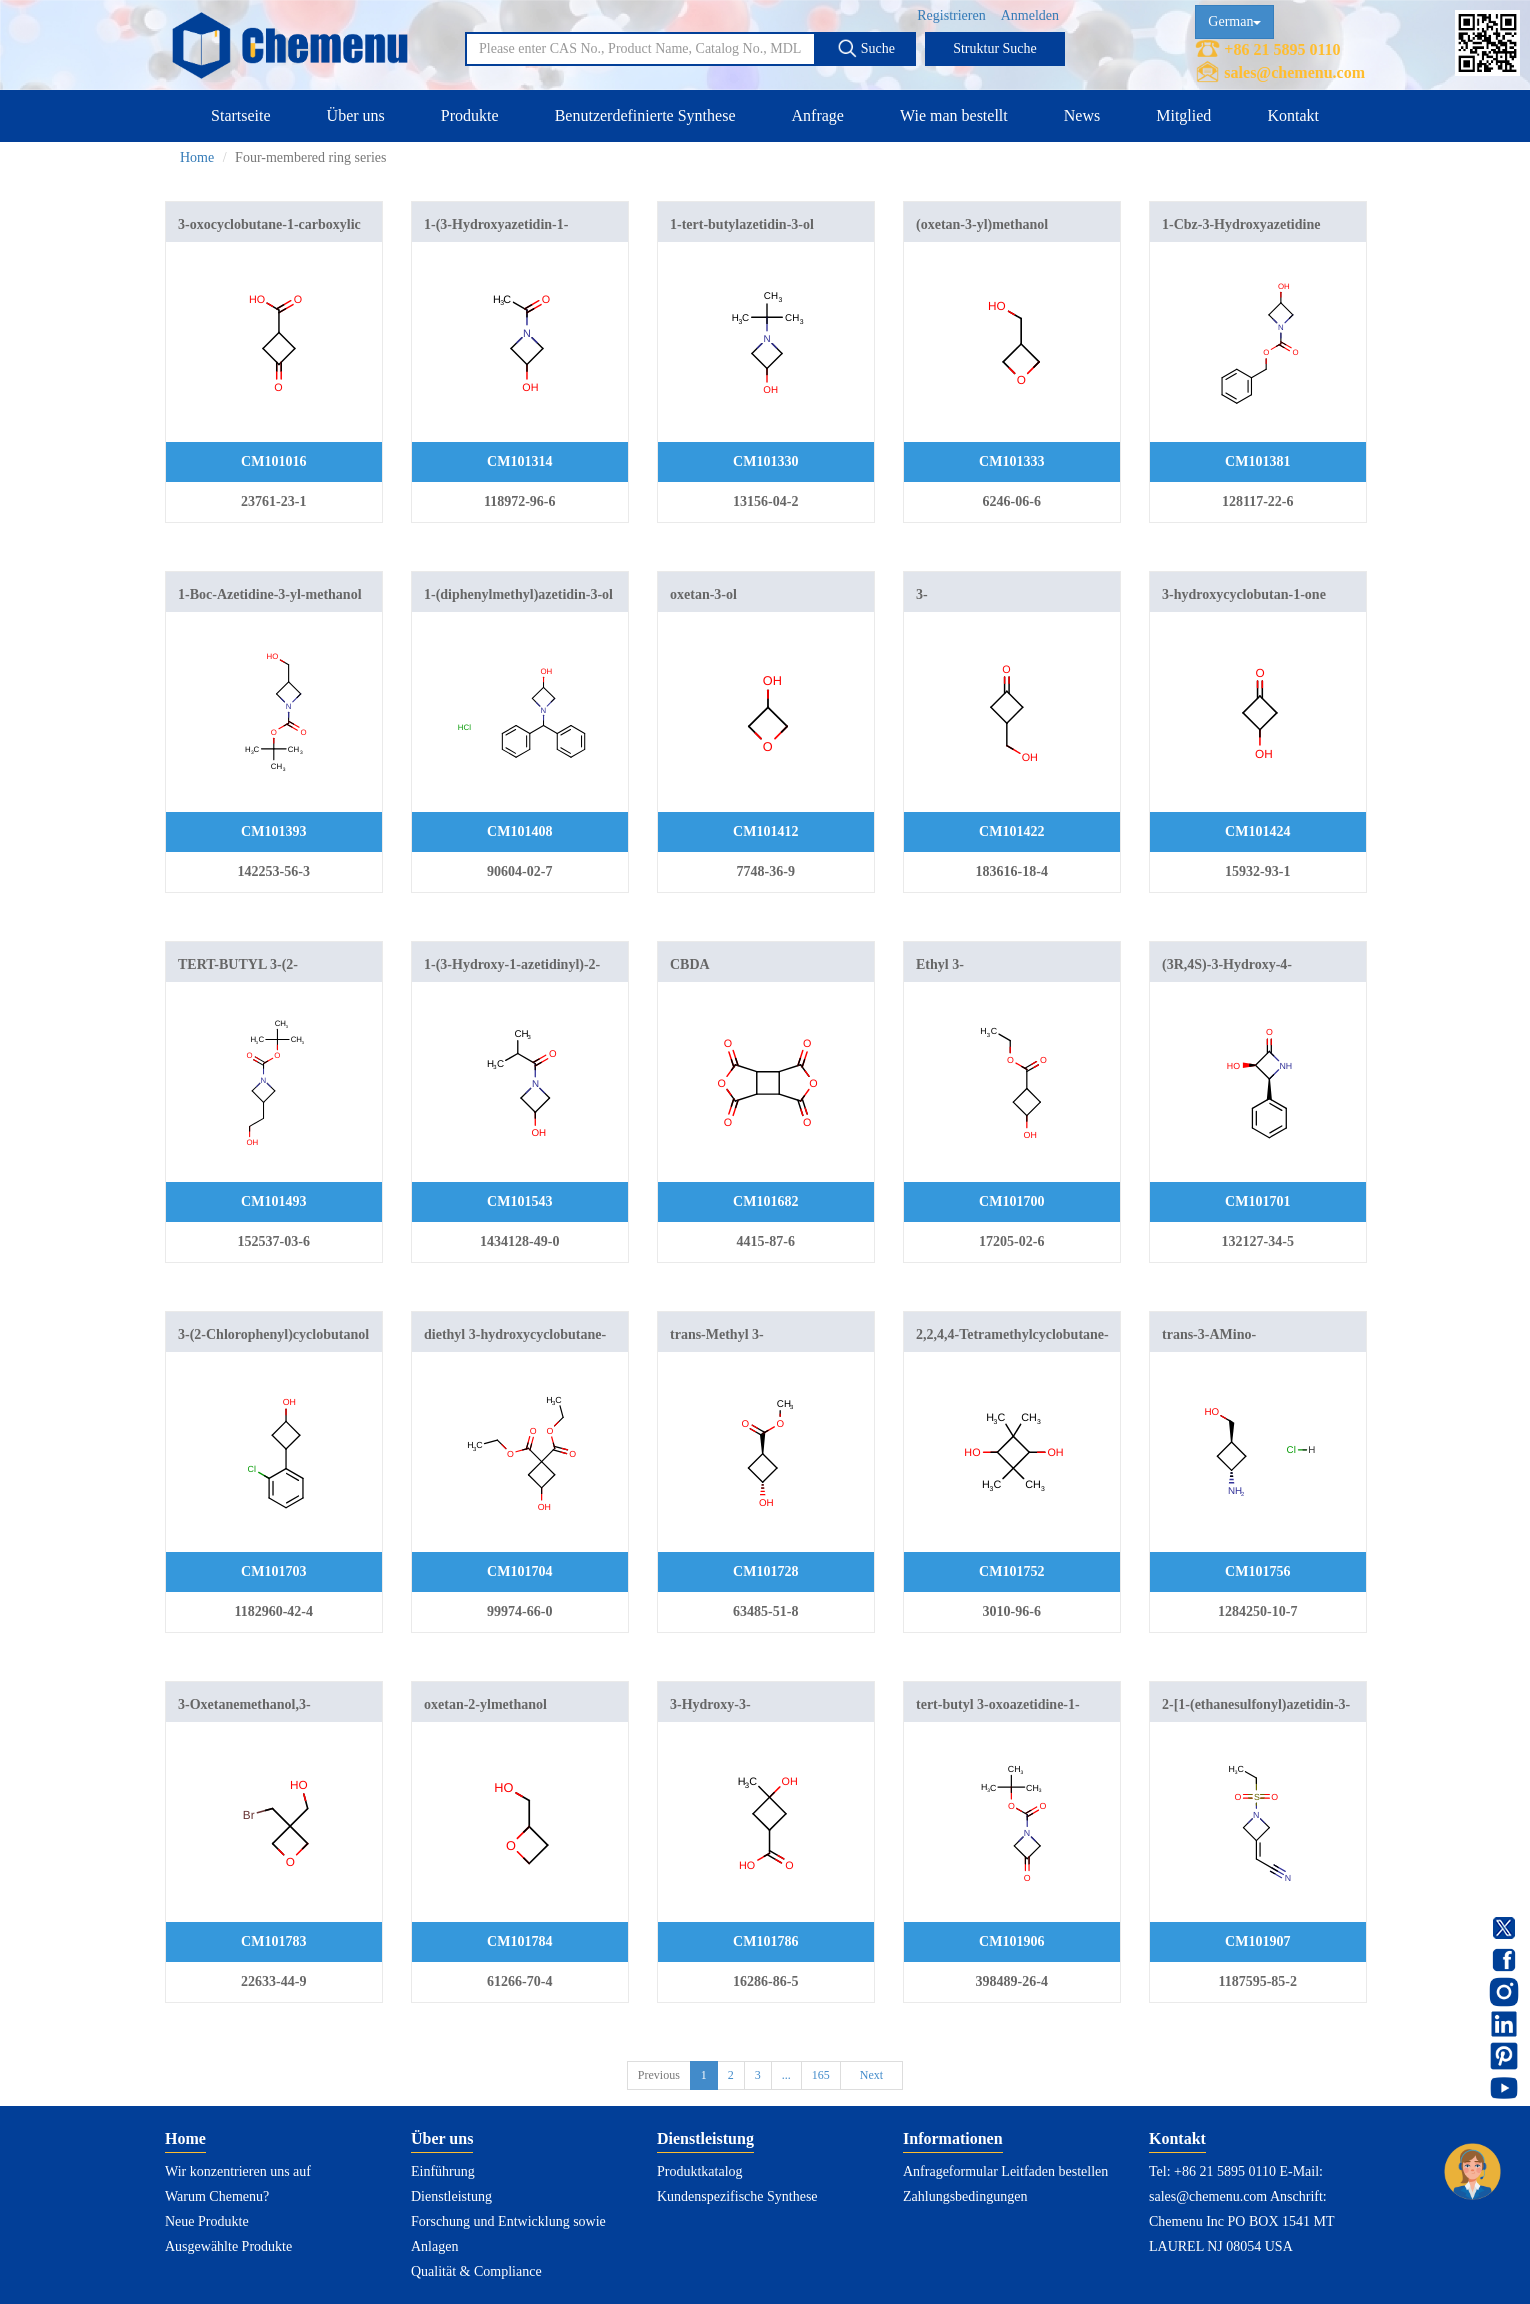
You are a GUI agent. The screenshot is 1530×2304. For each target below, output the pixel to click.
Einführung (443, 2171)
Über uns (356, 115)
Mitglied (1183, 115)
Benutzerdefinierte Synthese (645, 115)
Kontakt (1293, 115)
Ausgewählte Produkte (228, 2246)
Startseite (241, 115)
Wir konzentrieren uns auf (238, 2171)
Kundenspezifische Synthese (737, 2196)
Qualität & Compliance (476, 2271)
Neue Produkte (207, 2221)
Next (871, 2075)
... (786, 2075)
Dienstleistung (451, 2196)
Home (197, 157)
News (1082, 115)
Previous (659, 2075)
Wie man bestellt (954, 115)
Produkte (470, 115)
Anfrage (818, 115)
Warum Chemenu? (217, 2196)
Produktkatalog (700, 2171)
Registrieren (951, 15)
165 (821, 2075)
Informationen (953, 2138)
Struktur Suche (995, 48)
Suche (866, 48)
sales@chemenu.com (1294, 72)
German (1234, 21)
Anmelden (1030, 15)
